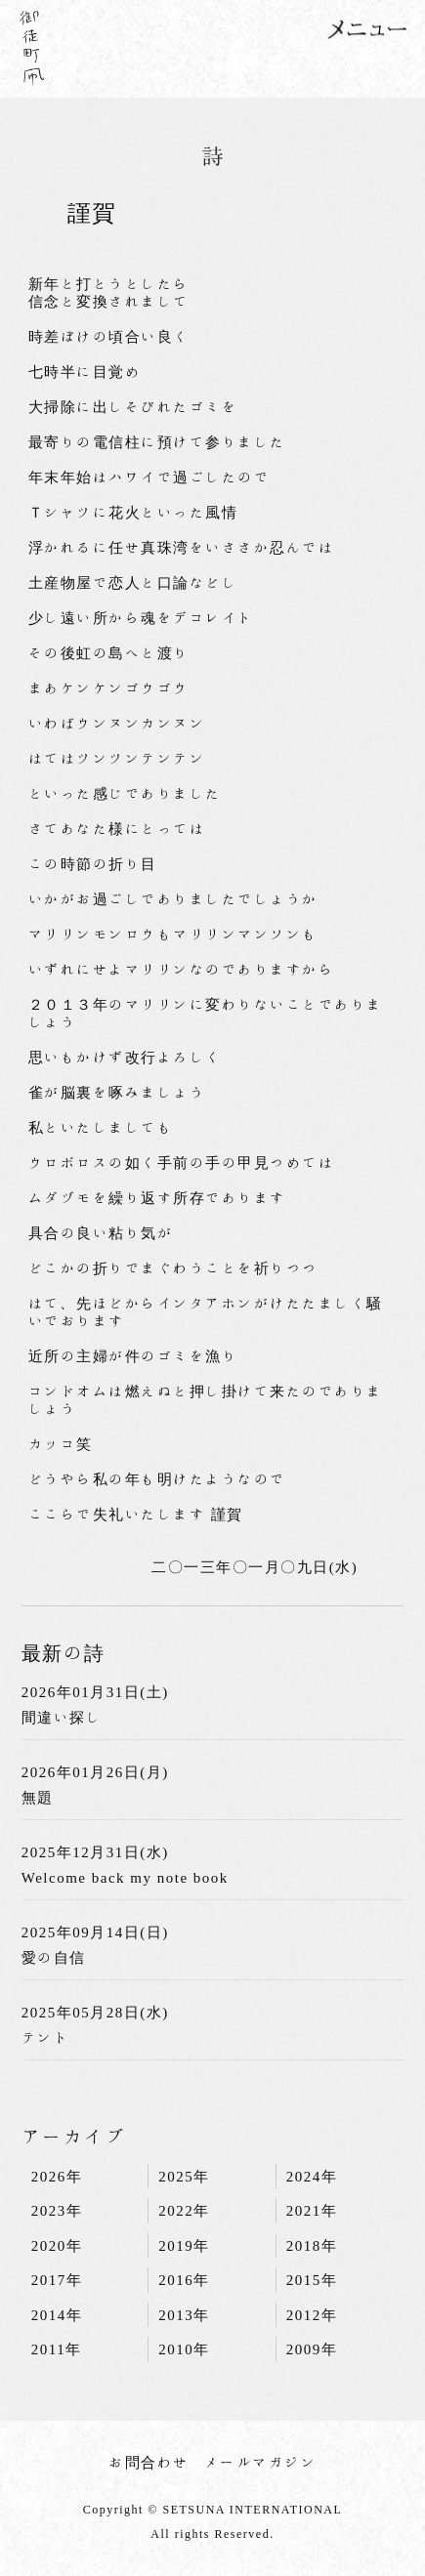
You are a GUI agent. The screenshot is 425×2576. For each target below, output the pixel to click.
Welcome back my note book (125, 1877)
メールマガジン (261, 2462)
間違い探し (62, 1717)
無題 (37, 1797)
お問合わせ (149, 2462)
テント (45, 2037)
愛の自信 (53, 1957)
